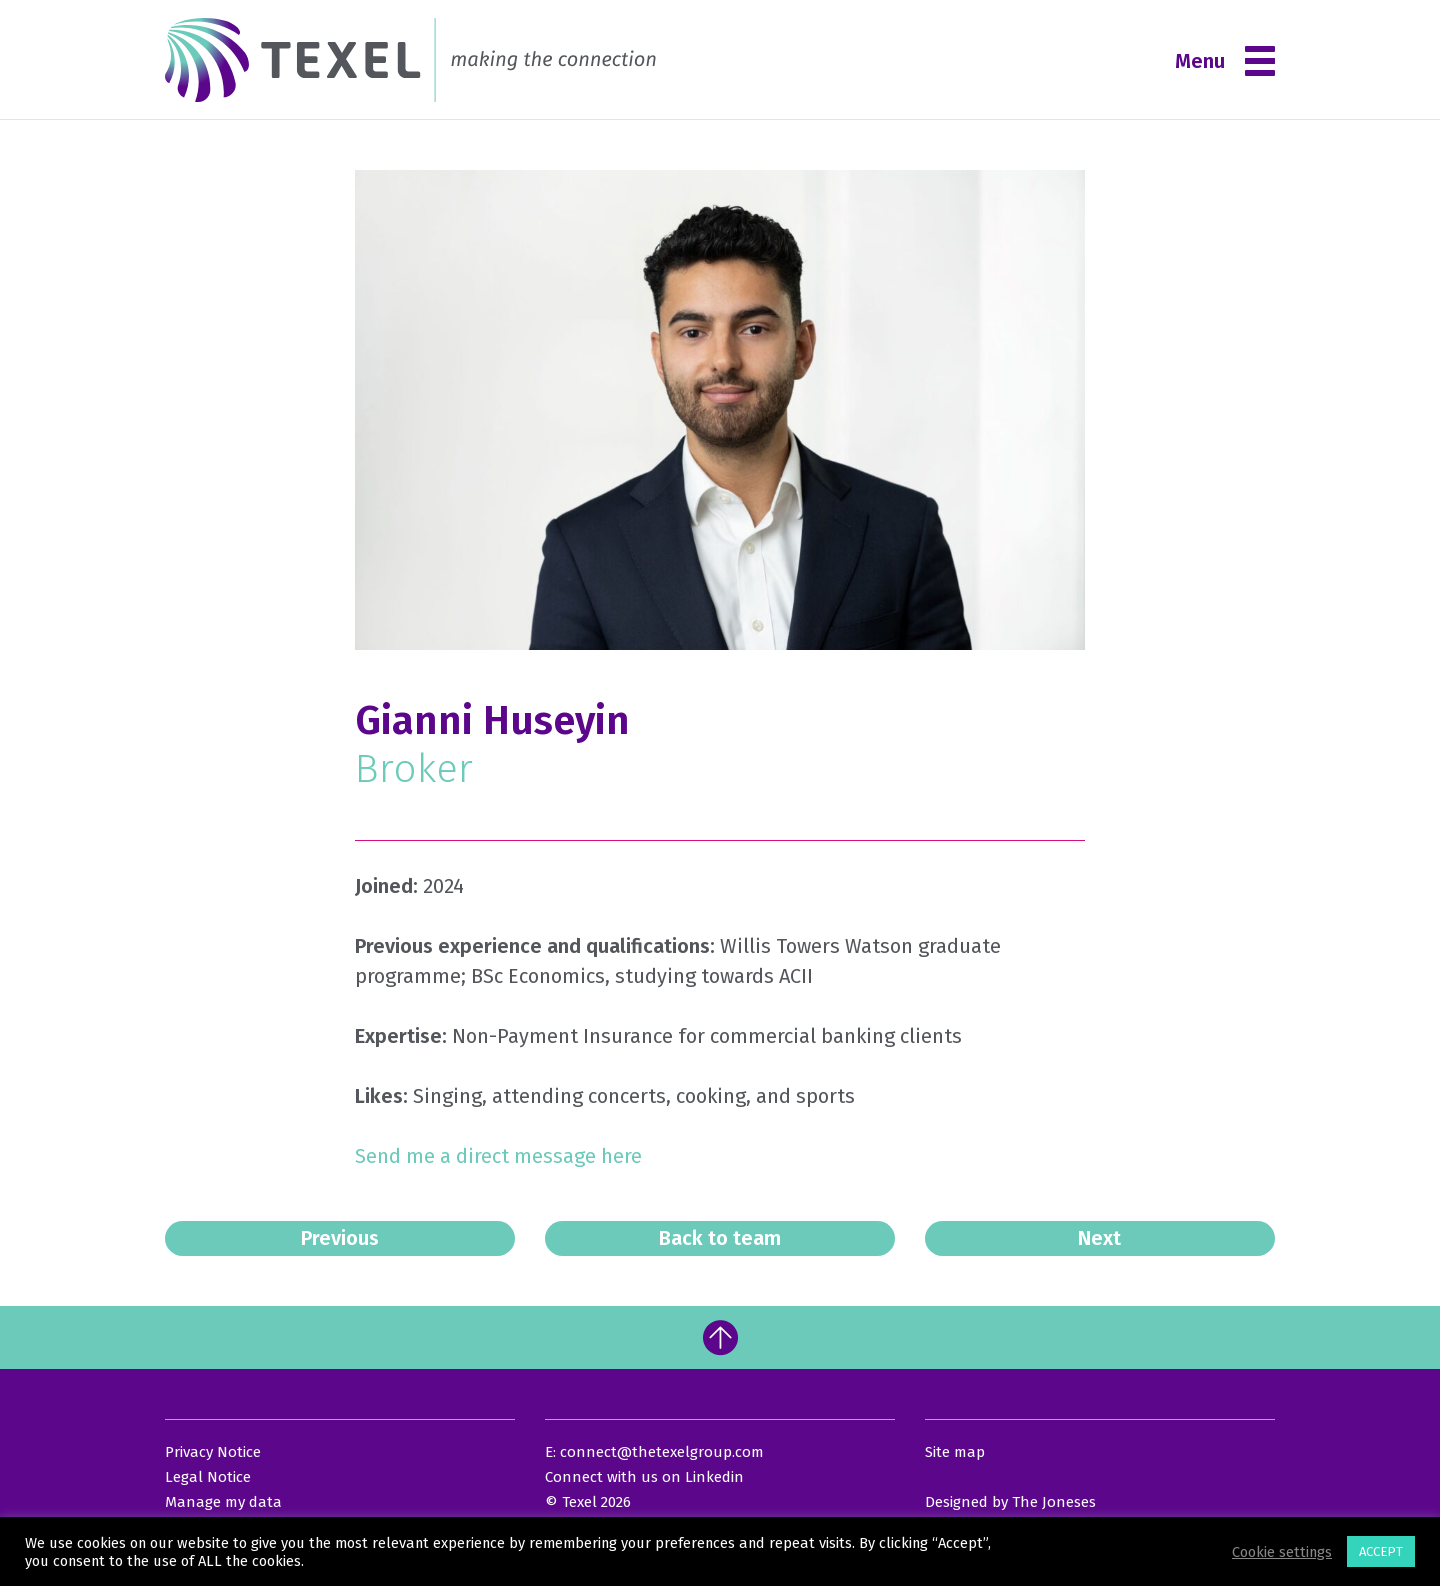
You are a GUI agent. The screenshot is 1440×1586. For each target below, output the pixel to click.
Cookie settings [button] (1282, 1552)
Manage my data (223, 1502)
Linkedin (714, 1477)
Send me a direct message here (501, 1156)
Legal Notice (208, 1477)
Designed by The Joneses (1010, 1502)
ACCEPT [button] (1381, 1551)
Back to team (720, 1238)
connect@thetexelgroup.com (662, 1452)
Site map (955, 1452)
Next (1099, 1238)
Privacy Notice (213, 1452)
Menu (1225, 61)
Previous (340, 1238)
